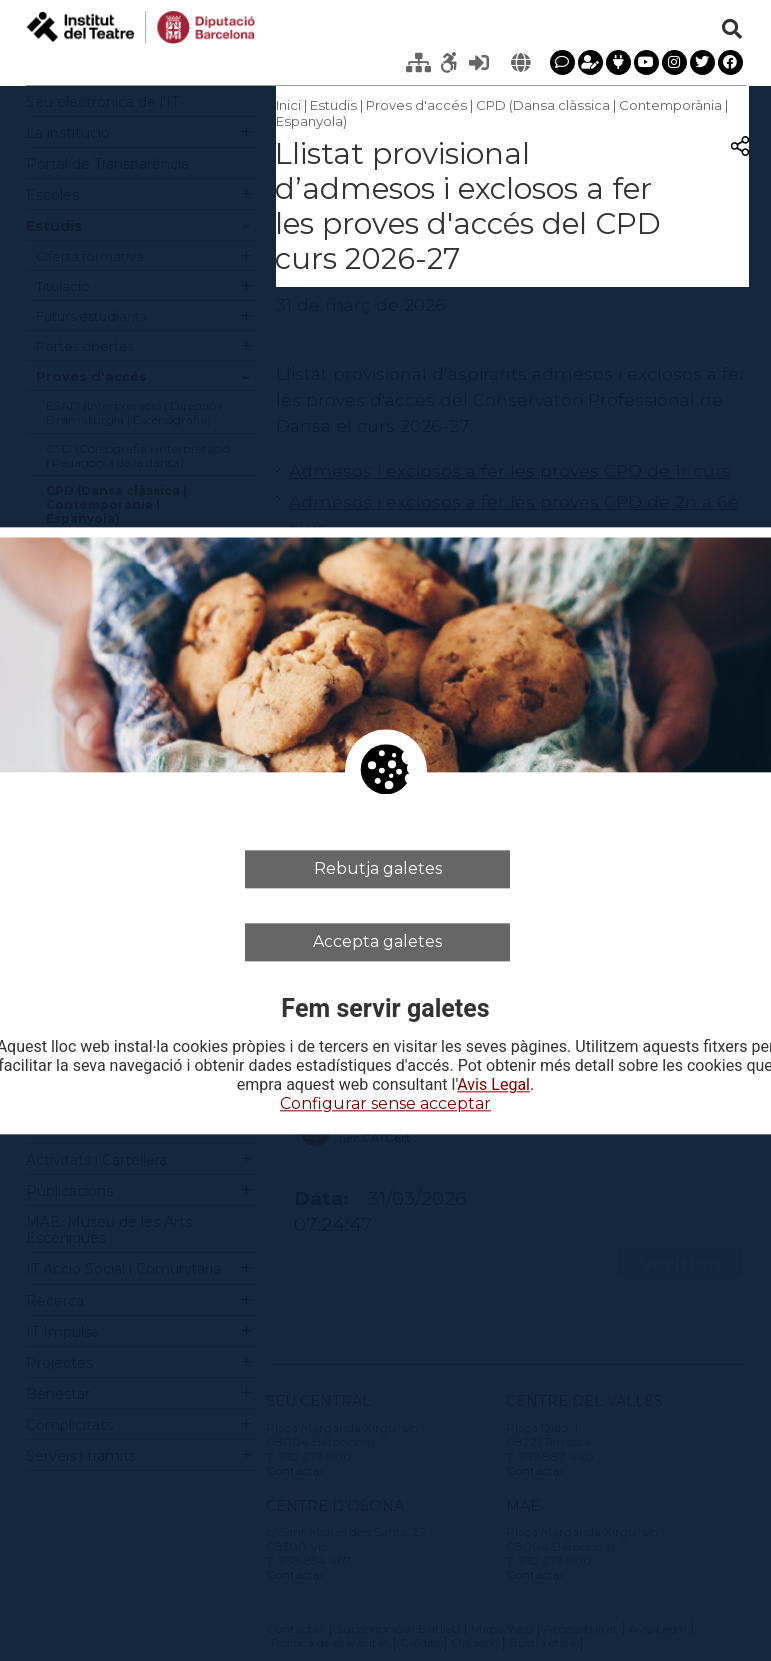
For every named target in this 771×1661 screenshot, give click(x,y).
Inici (288, 105)
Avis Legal (493, 1086)
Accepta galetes (377, 941)
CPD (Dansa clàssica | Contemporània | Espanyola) (502, 113)
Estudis (333, 105)
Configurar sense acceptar (385, 1104)
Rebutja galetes (378, 868)
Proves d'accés (416, 105)
